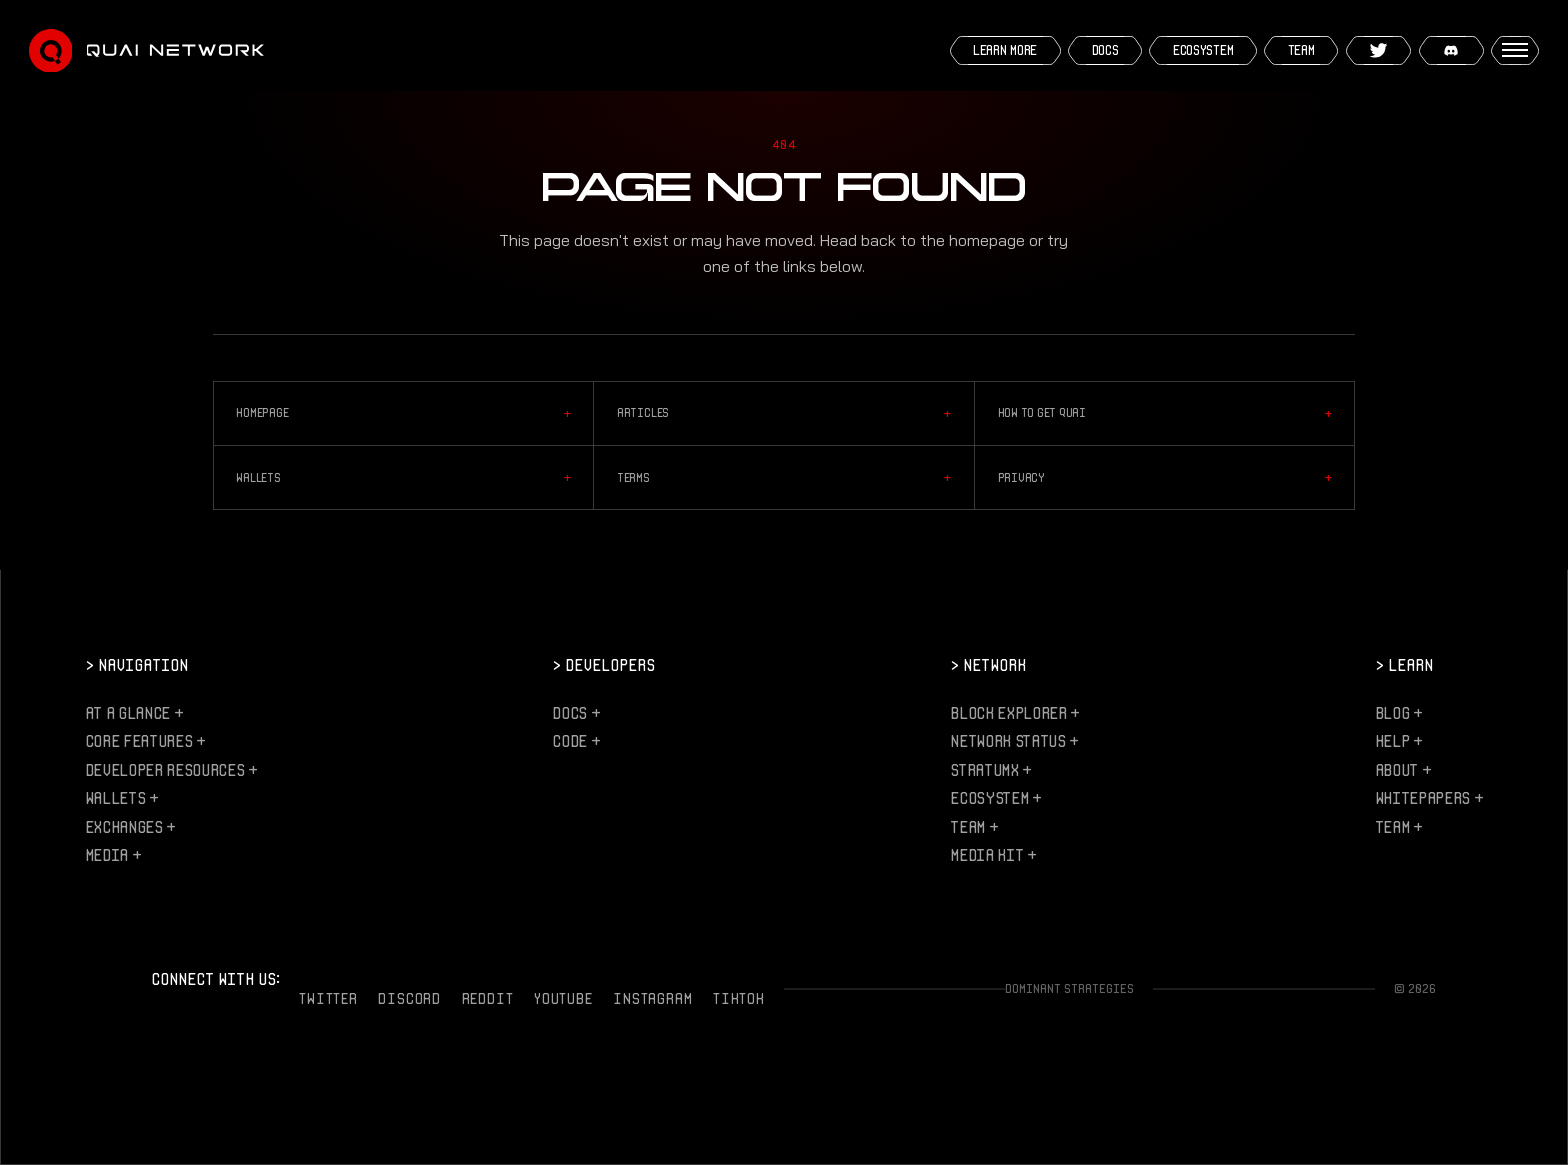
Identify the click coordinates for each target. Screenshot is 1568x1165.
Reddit (488, 998)
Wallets (403, 478)
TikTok (739, 998)
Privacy (1165, 478)
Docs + (576, 712)
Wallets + (122, 797)
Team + (974, 826)
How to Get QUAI (1165, 414)
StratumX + (991, 769)
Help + (1399, 740)
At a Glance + (134, 712)
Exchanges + (130, 826)
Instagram (652, 998)
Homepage (403, 414)
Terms (784, 478)
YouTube (563, 998)
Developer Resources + (171, 769)
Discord (409, 998)
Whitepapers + (1429, 797)
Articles (784, 414)
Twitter (328, 998)
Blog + (1399, 712)
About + (1403, 769)
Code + (576, 740)
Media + (113, 854)
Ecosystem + (995, 797)
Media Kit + (993, 854)
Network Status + (1014, 740)
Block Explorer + (1015, 712)
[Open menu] (1515, 50)
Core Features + (145, 740)
